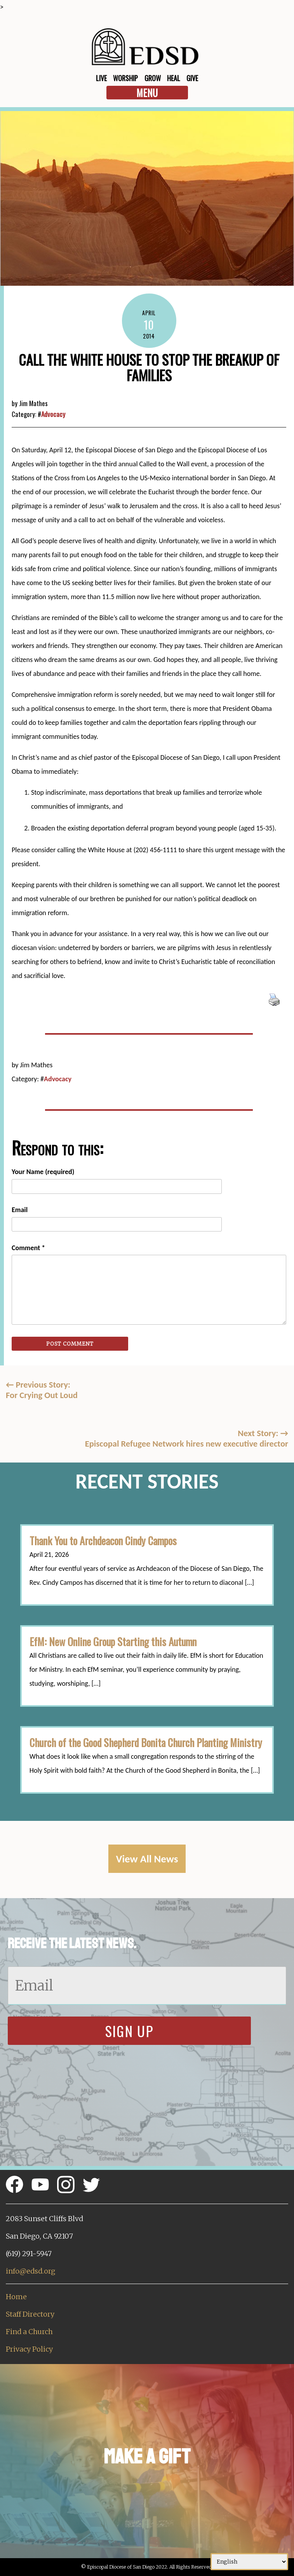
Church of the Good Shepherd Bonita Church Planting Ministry (146, 1742)
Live (101, 78)
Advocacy (53, 414)
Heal (173, 78)
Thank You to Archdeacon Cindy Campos (103, 1540)
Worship (125, 78)
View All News (147, 1858)
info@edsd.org (30, 2271)
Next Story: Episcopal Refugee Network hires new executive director (186, 1438)
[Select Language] (249, 2561)
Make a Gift (147, 2457)
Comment (28, 1248)
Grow (152, 78)
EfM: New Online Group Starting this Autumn (113, 1641)
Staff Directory (30, 2314)
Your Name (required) (43, 1171)
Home (16, 2296)
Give (192, 78)
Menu (147, 92)
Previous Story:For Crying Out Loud (42, 1389)
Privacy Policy (29, 2349)
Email (20, 1209)
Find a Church (29, 2331)
